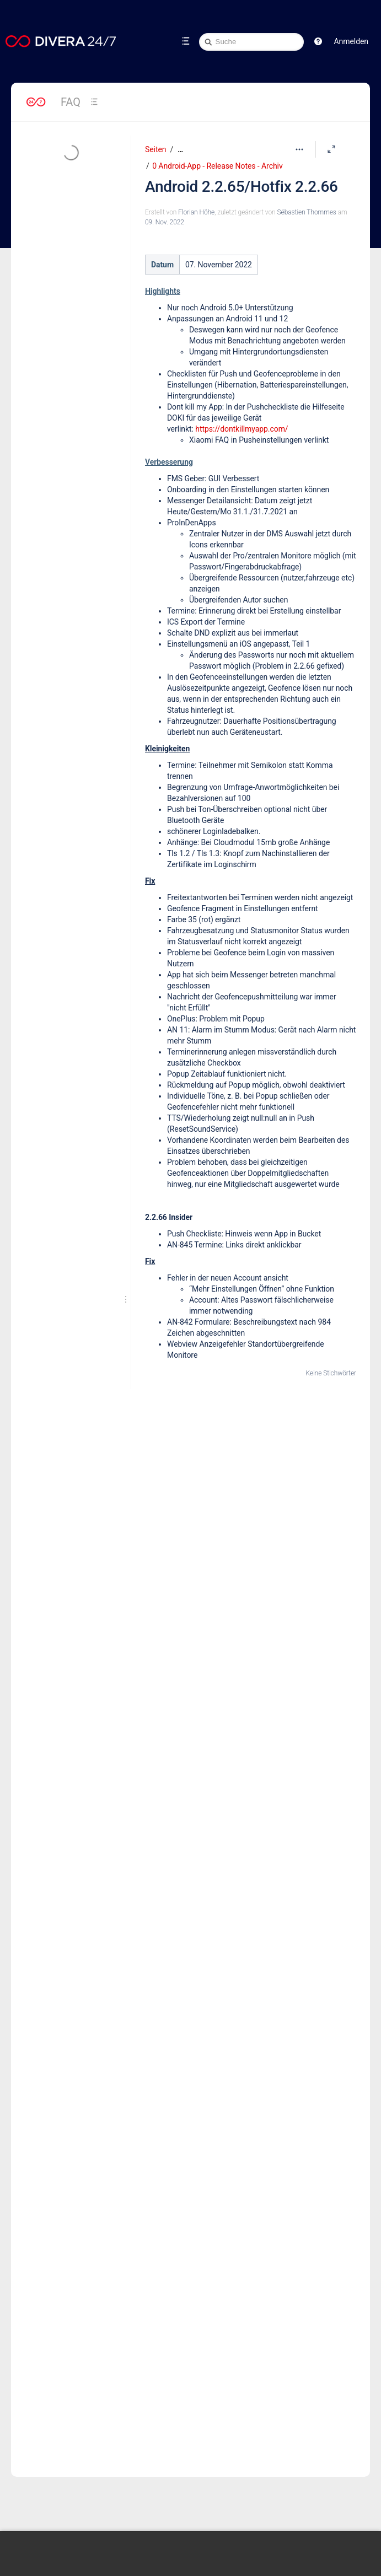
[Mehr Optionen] (299, 149)
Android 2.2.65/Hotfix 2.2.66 (241, 187)
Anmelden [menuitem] (351, 41)
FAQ (71, 102)
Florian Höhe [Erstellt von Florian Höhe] (196, 212)
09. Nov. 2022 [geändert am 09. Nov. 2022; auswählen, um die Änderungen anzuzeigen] (164, 222)
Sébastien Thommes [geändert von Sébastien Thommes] (306, 212)
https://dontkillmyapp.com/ (241, 428)
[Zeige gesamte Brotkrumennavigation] (180, 149)
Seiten (155, 149)
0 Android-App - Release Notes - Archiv (217, 166)
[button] (318, 41)
